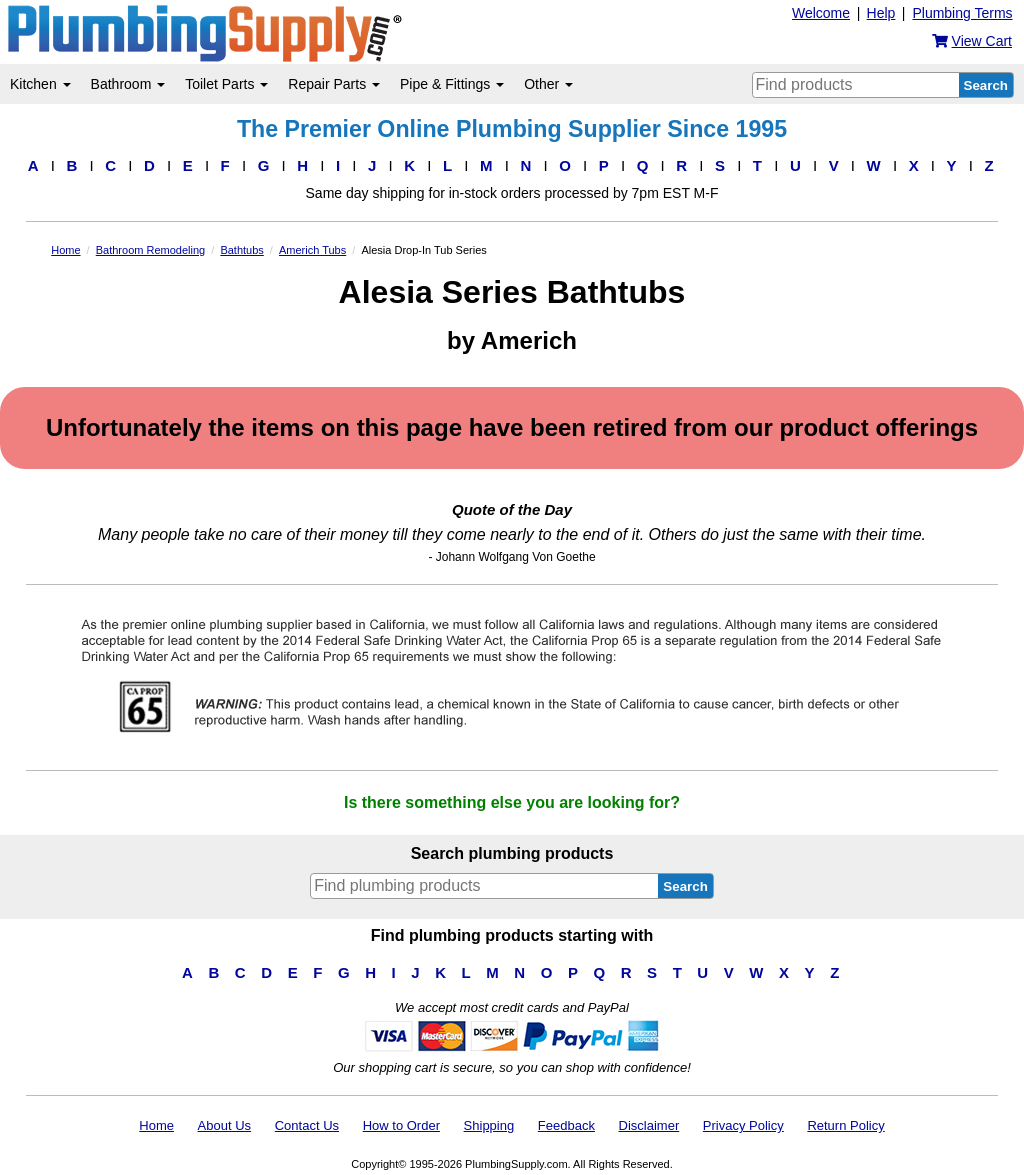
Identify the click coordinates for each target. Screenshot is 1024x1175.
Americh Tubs (312, 250)
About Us (224, 1125)
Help (881, 13)
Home (65, 250)
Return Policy (845, 1125)
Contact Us (307, 1125)
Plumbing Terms (962, 13)
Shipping (489, 1125)
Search (986, 85)
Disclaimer (649, 1125)
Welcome (821, 13)
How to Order (401, 1125)
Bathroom (128, 84)
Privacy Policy (743, 1125)
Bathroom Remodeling (150, 250)
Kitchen (40, 84)
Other (548, 84)
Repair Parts (334, 84)
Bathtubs (241, 250)
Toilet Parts (226, 84)
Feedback (566, 1125)
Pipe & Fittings (452, 84)
